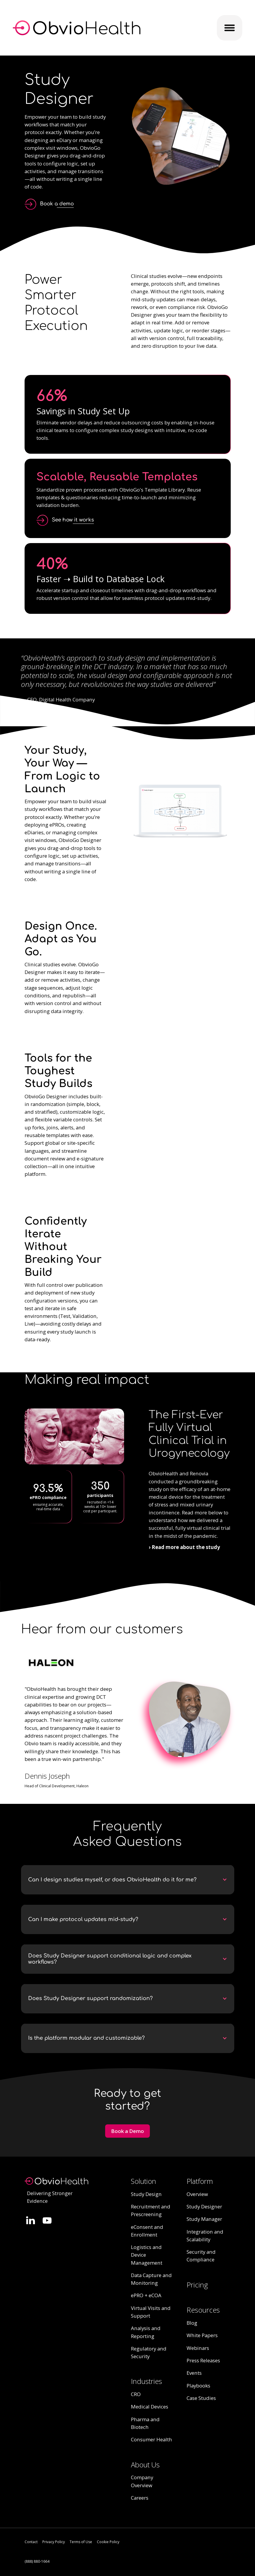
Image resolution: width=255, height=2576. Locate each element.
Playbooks (198, 2385)
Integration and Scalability (205, 2235)
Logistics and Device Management (146, 2255)
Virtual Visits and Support (151, 2312)
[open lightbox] (65, 520)
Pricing (197, 2284)
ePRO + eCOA (146, 2295)
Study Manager (204, 2219)
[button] (127, 1879)
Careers (139, 2497)
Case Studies (201, 2398)
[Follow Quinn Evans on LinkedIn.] (30, 2220)
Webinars (198, 2348)
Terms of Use (81, 2541)
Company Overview (142, 2481)
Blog (192, 2322)
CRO (136, 2394)
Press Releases (203, 2360)
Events (194, 2372)
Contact (31, 2541)
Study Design (146, 2194)
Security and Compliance (201, 2255)
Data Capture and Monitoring (151, 2279)
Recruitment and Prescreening (150, 2210)
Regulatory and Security (148, 2352)
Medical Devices (149, 2406)
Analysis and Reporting (146, 2332)
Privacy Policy (53, 2541)
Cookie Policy (108, 2541)
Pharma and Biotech (145, 2423)
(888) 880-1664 (37, 2561)
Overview (197, 2194)
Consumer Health (151, 2439)
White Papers (202, 2335)
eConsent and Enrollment (147, 2231)
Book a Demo (127, 2131)
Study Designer (204, 2206)
